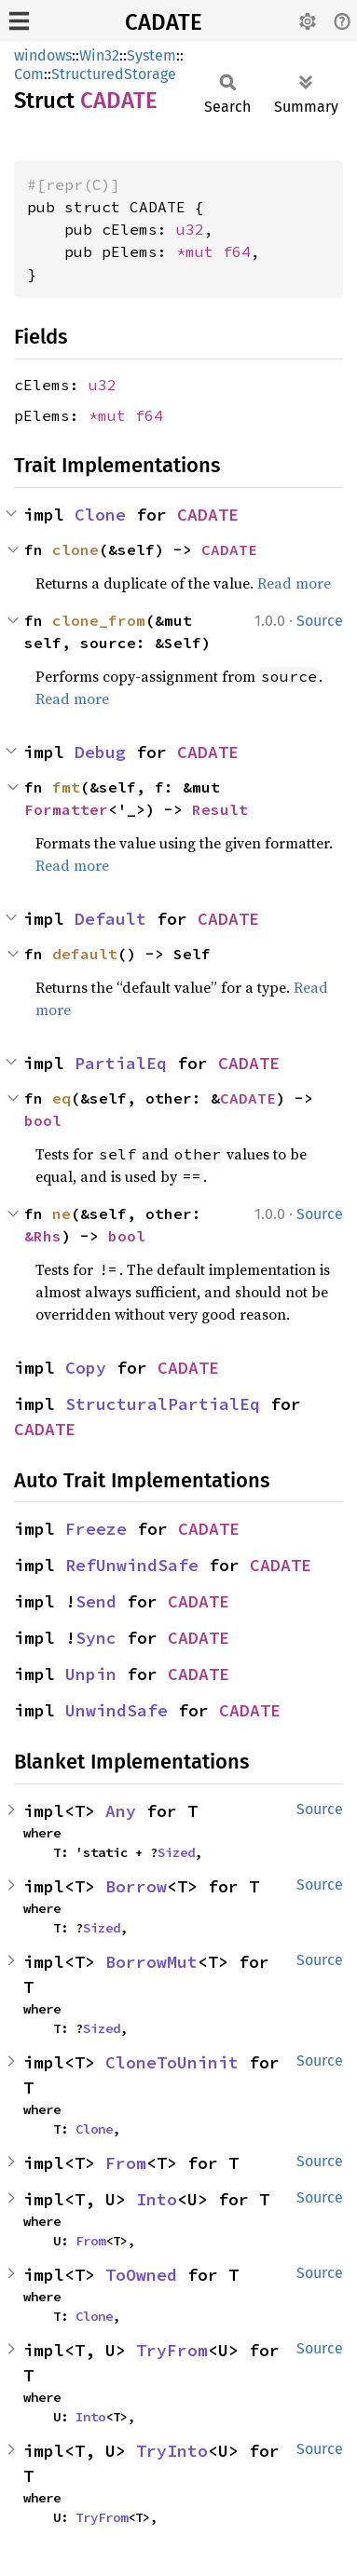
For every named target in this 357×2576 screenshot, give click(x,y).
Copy (85, 1367)
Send (96, 1601)
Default (110, 918)
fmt (66, 787)
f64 (237, 251)
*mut (199, 251)
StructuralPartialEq (162, 1404)
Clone (100, 514)
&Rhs (43, 1236)
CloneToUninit (172, 2062)
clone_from (98, 620)
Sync (96, 1637)
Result (220, 809)
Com (29, 74)
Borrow (136, 1886)
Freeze (96, 1528)
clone (75, 549)
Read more (294, 583)
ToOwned (141, 2274)
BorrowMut (151, 1962)
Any (120, 1811)
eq (61, 1098)
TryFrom (172, 2350)
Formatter (66, 809)
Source (319, 621)
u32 (190, 229)
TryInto (172, 2450)
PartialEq (121, 1063)
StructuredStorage (113, 74)
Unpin (91, 1674)
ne (61, 1213)
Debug (100, 752)
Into (156, 2199)
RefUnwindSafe (132, 1565)
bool (43, 1120)
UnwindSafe (116, 1710)
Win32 (99, 55)
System (151, 55)
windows (43, 55)
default (84, 953)
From (125, 2163)
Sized (176, 1852)
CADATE (163, 22)
